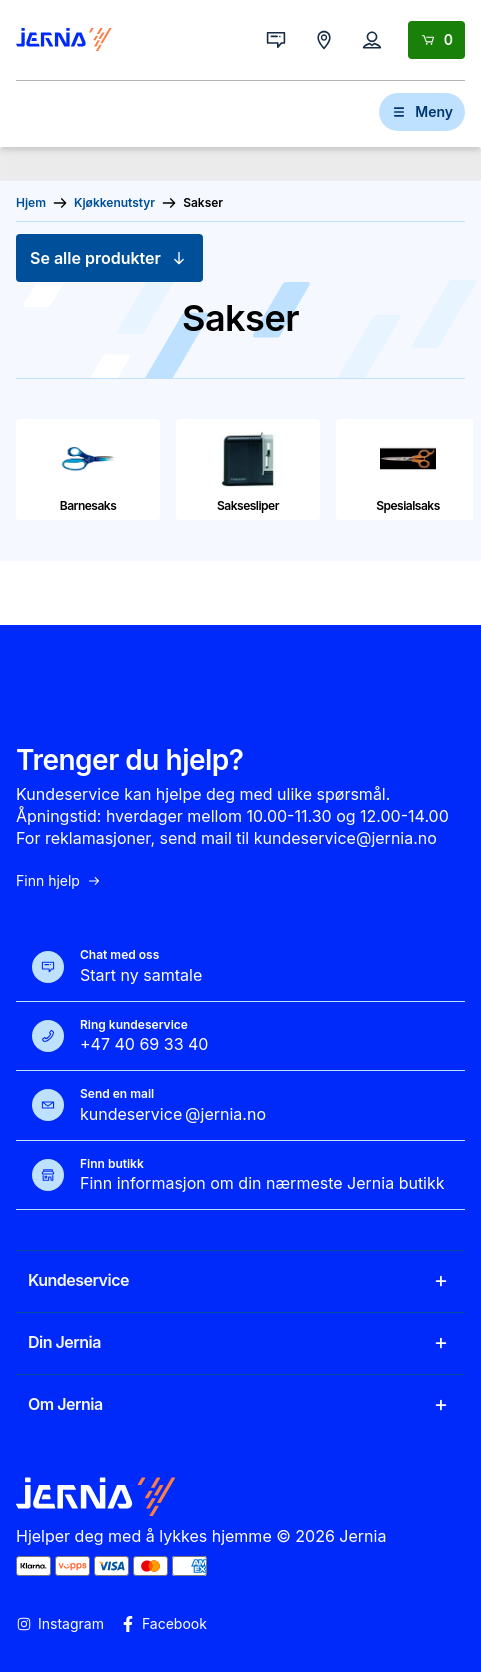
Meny (422, 111)
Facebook (163, 1624)
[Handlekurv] (436, 40)
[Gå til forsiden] (64, 40)
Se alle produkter (109, 258)
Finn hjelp (59, 881)
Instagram (60, 1624)
